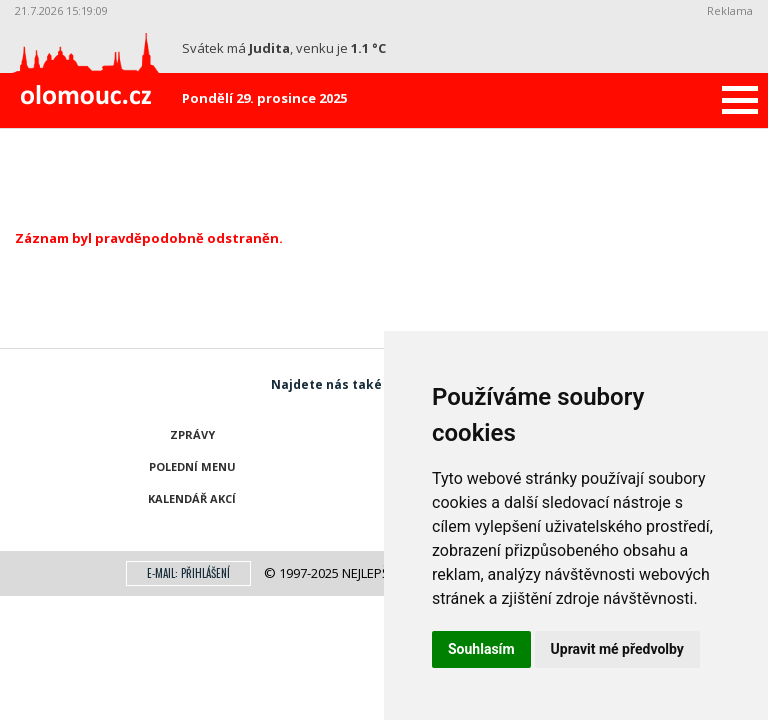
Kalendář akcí (192, 498)
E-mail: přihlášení (188, 573)
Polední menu (192, 466)
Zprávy (192, 434)
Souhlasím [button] (481, 649)
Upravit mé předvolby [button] (617, 649)
